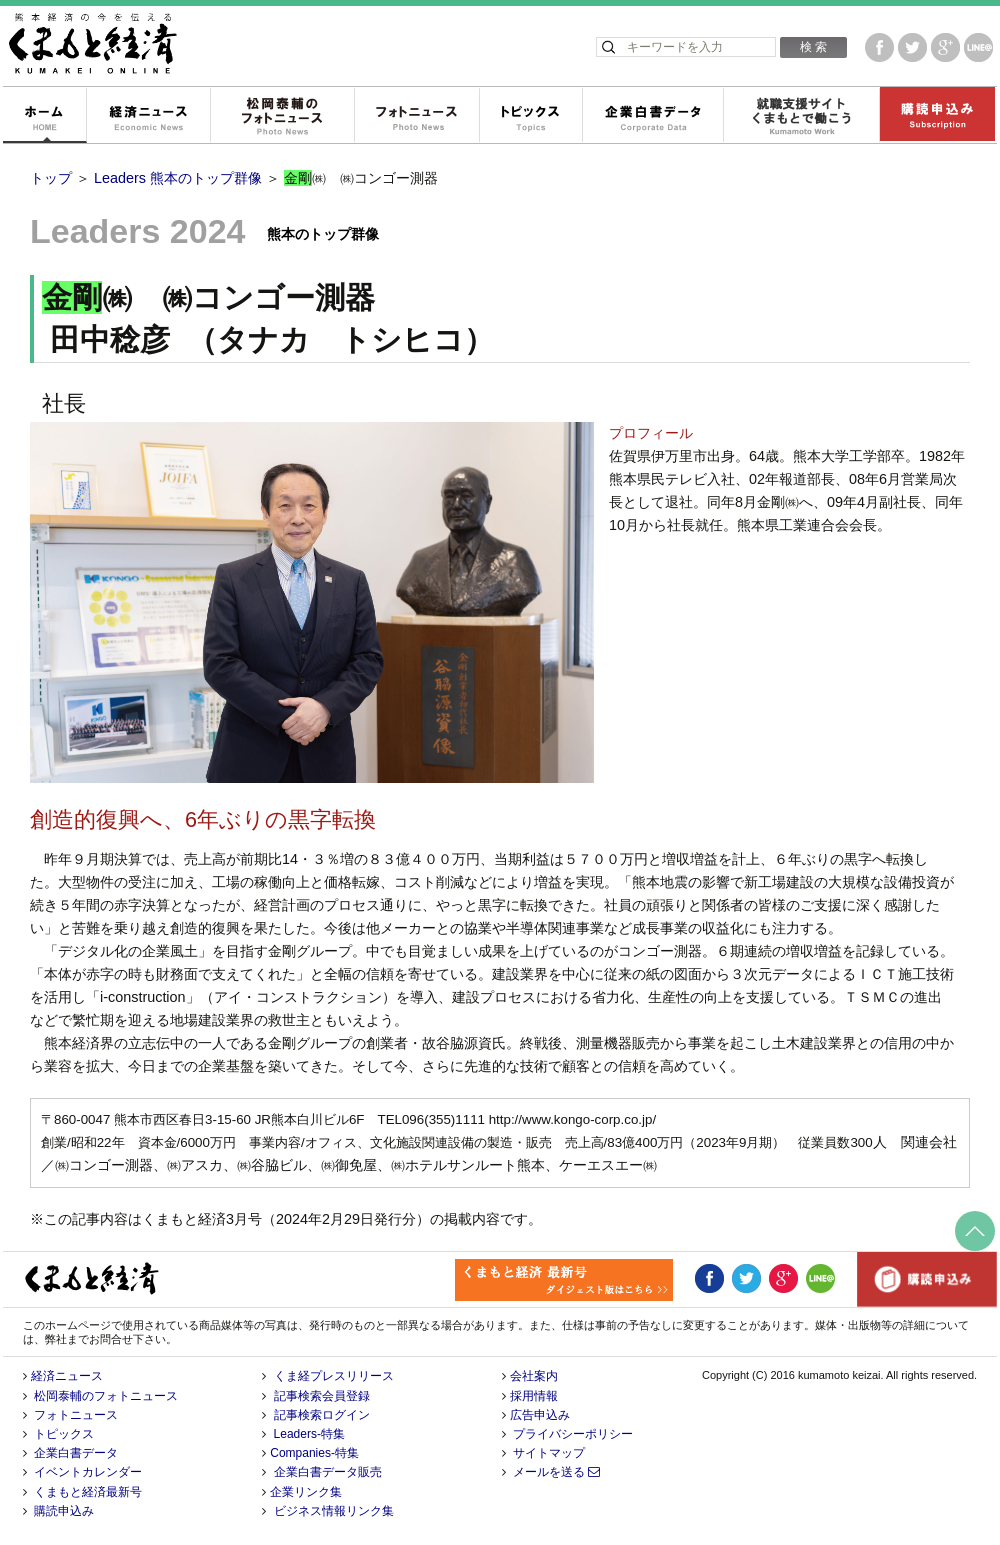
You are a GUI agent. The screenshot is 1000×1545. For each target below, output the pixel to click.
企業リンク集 (306, 1492)
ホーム (44, 116)
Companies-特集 (314, 1453)
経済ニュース (148, 116)
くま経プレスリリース (334, 1376)
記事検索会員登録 (322, 1396)
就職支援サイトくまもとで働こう (801, 116)
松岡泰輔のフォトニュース (282, 116)
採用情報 (534, 1396)
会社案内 (534, 1376)
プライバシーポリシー (573, 1434)
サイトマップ (549, 1453)
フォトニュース (416, 116)
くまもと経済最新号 (88, 1492)
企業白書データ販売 (328, 1472)
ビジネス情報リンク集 (334, 1511)
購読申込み (937, 116)
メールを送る (556, 1472)
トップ (51, 178)
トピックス (530, 116)
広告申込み (540, 1415)
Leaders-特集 (309, 1434)
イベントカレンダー (88, 1472)
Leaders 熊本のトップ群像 (178, 178)
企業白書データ (652, 116)
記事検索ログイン (322, 1415)
